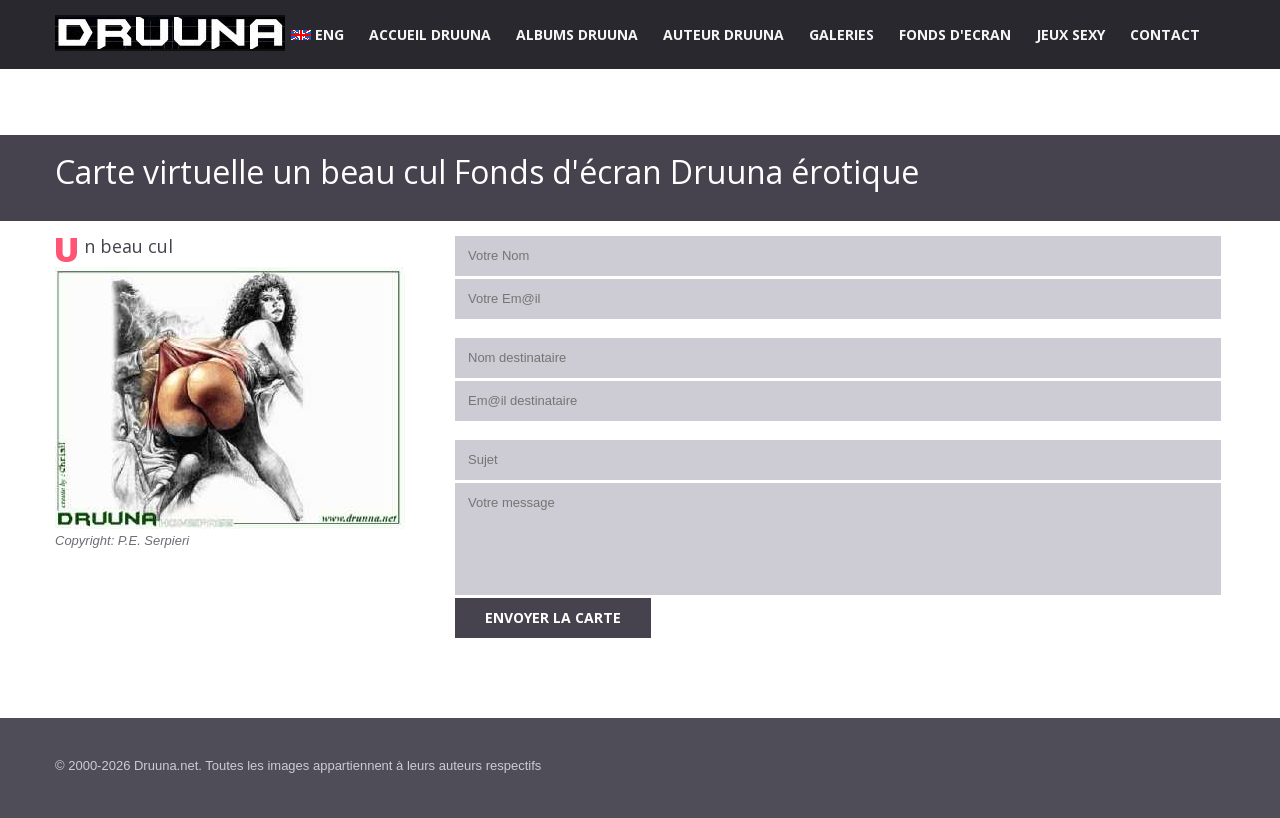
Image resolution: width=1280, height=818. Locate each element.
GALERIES (841, 34)
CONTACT (1165, 34)
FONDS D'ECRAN (955, 34)
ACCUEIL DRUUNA (430, 34)
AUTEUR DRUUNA (723, 34)
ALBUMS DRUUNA (577, 34)
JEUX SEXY (1070, 34)
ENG (317, 34)
